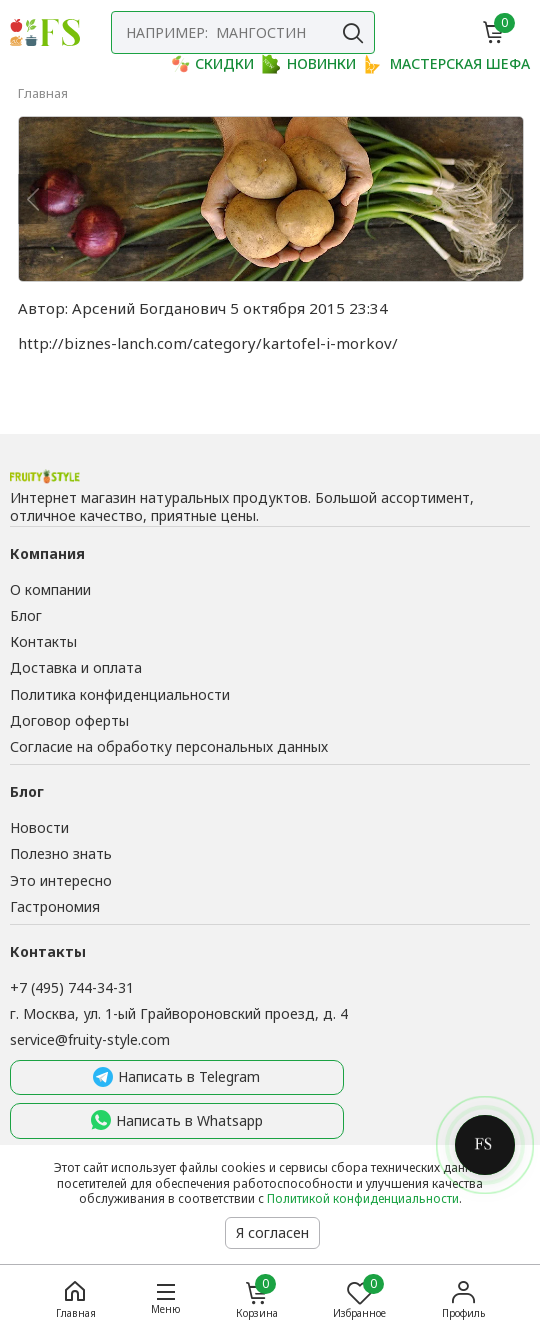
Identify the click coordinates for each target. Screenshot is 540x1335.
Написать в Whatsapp (177, 1121)
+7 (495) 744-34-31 (72, 987)
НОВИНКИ (309, 64)
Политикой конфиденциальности (363, 1198)
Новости (39, 827)
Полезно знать (61, 853)
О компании (50, 589)
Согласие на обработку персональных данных (169, 746)
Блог (26, 615)
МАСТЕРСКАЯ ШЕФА (447, 64)
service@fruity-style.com (90, 1039)
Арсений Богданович (149, 308)
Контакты (43, 641)
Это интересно (61, 880)
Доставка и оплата (76, 667)
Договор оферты (69, 720)
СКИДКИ (212, 64)
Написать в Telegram (176, 1078)
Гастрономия (55, 906)
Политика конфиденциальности (120, 694)
